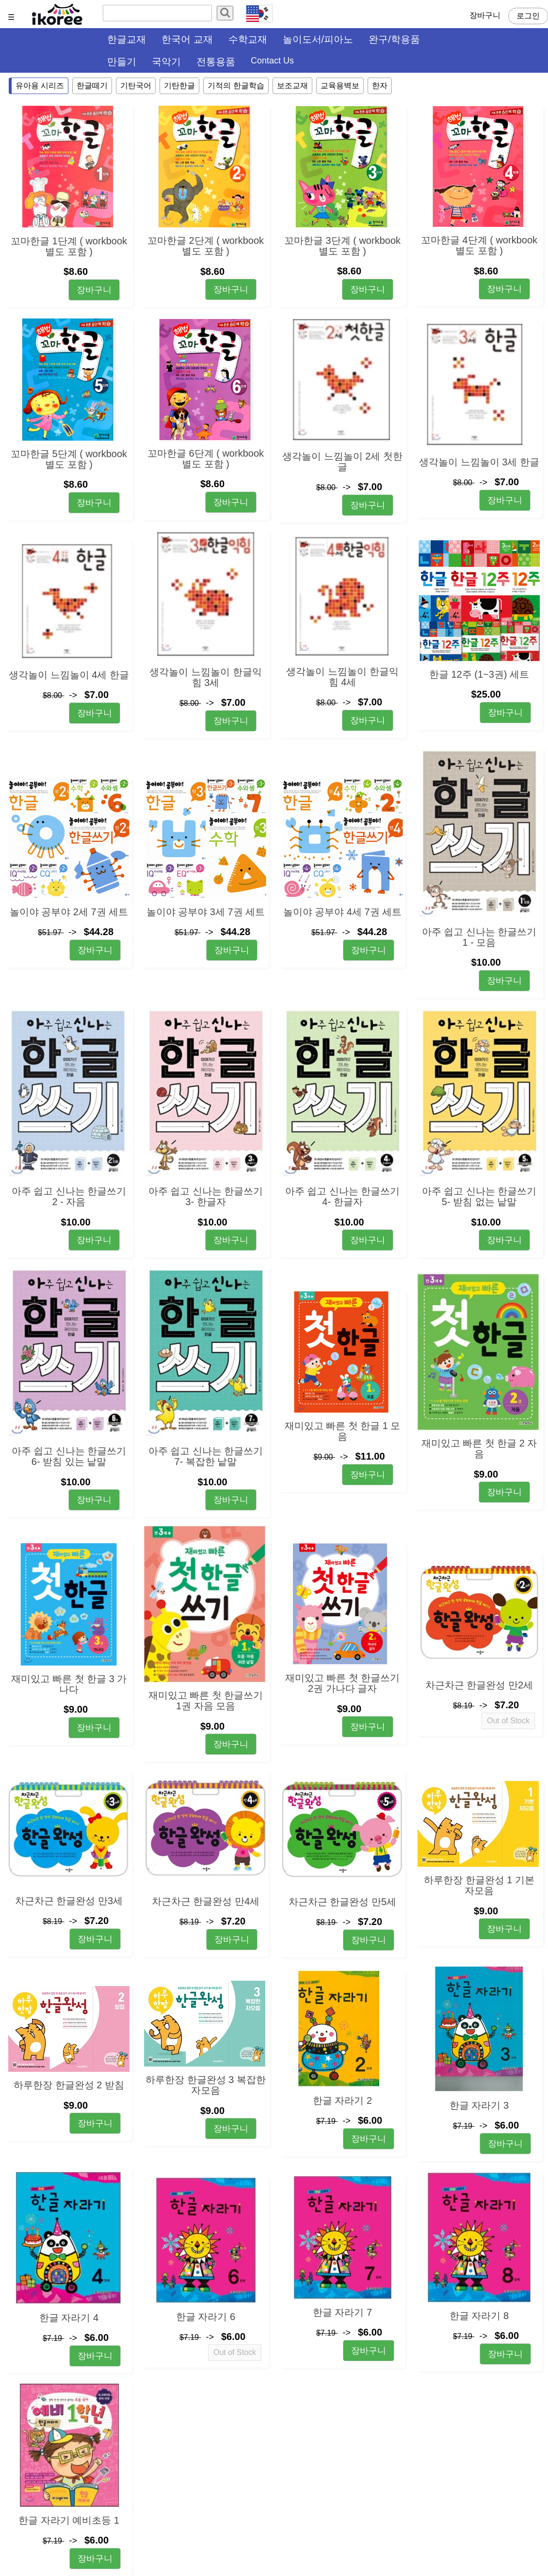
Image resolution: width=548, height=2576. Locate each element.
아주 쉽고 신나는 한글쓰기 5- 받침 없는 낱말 (479, 1196)
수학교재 (247, 39)
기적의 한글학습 (236, 85)
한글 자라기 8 (479, 2315)
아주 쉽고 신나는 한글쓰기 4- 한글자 (342, 1196)
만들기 (121, 61)
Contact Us (272, 60)
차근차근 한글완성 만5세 (342, 1901)
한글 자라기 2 (342, 2100)
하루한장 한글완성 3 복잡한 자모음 (205, 2085)
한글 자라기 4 (68, 2317)
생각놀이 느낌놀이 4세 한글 (69, 674)
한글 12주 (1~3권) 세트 (479, 674)
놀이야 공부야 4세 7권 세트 (342, 911)
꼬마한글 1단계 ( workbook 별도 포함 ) (69, 246)
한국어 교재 (187, 39)
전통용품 (215, 61)
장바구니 (484, 15)
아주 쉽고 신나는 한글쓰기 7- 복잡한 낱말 (205, 1456)
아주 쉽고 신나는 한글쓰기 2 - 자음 (69, 1196)
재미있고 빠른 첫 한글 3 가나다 (69, 1684)
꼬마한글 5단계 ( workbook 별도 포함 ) (69, 459)
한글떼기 (92, 85)
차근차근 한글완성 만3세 (69, 1900)
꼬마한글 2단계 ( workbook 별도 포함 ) (205, 245)
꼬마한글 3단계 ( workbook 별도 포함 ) (342, 245)
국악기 (166, 61)
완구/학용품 (394, 39)
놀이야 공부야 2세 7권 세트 (69, 911)
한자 (379, 85)
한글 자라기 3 (479, 2105)
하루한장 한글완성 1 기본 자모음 (479, 1885)
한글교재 (126, 39)
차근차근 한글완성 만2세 (479, 1685)
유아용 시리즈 (40, 85)
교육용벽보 (340, 85)
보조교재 (292, 85)
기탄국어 (135, 85)
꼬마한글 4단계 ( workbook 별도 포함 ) (479, 245)
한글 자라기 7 (342, 2312)
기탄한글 (179, 85)
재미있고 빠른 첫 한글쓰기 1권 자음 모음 (205, 1700)
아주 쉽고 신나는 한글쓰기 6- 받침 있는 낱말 (69, 1456)
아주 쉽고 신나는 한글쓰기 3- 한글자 (205, 1196)
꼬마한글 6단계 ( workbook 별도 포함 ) (205, 458)
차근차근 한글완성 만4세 (205, 1901)
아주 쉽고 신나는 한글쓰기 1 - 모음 (479, 937)
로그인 (528, 16)
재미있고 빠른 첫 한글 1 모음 (343, 1431)
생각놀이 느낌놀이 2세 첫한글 (342, 461)
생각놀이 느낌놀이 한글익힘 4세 (342, 676)
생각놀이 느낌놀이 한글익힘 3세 (205, 677)
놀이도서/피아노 (318, 39)
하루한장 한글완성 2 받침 (69, 2085)
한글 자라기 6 (205, 2316)
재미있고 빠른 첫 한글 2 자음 (479, 1448)
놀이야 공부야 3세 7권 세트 (205, 911)
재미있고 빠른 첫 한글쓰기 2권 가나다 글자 (342, 1683)
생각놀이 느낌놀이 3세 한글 (479, 462)
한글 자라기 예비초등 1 (68, 2520)
